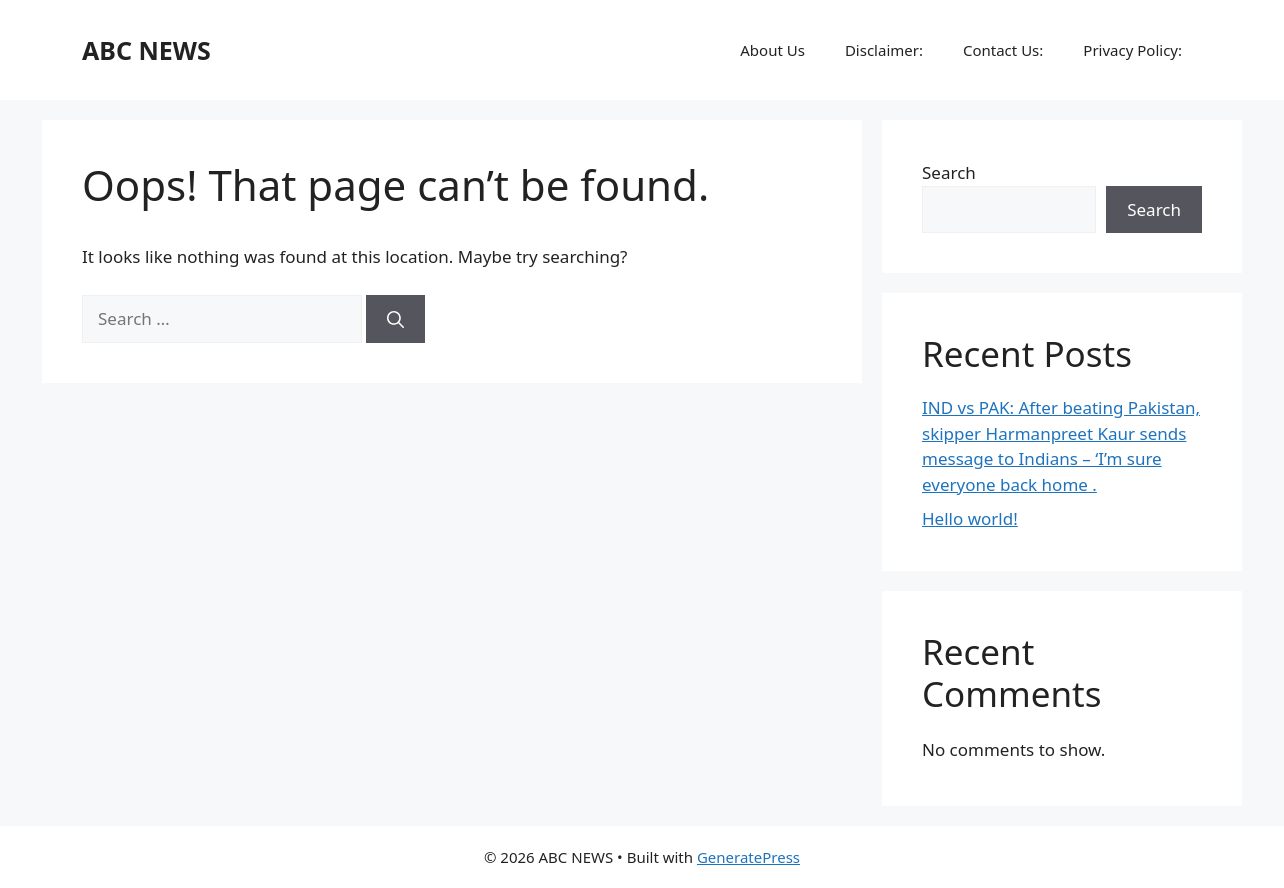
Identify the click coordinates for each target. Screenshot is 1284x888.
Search (949, 172)
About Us (772, 50)
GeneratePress (748, 857)
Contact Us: (1003, 50)
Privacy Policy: (1132, 50)
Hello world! (970, 518)
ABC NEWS (146, 50)
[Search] (395, 319)
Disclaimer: (884, 50)
